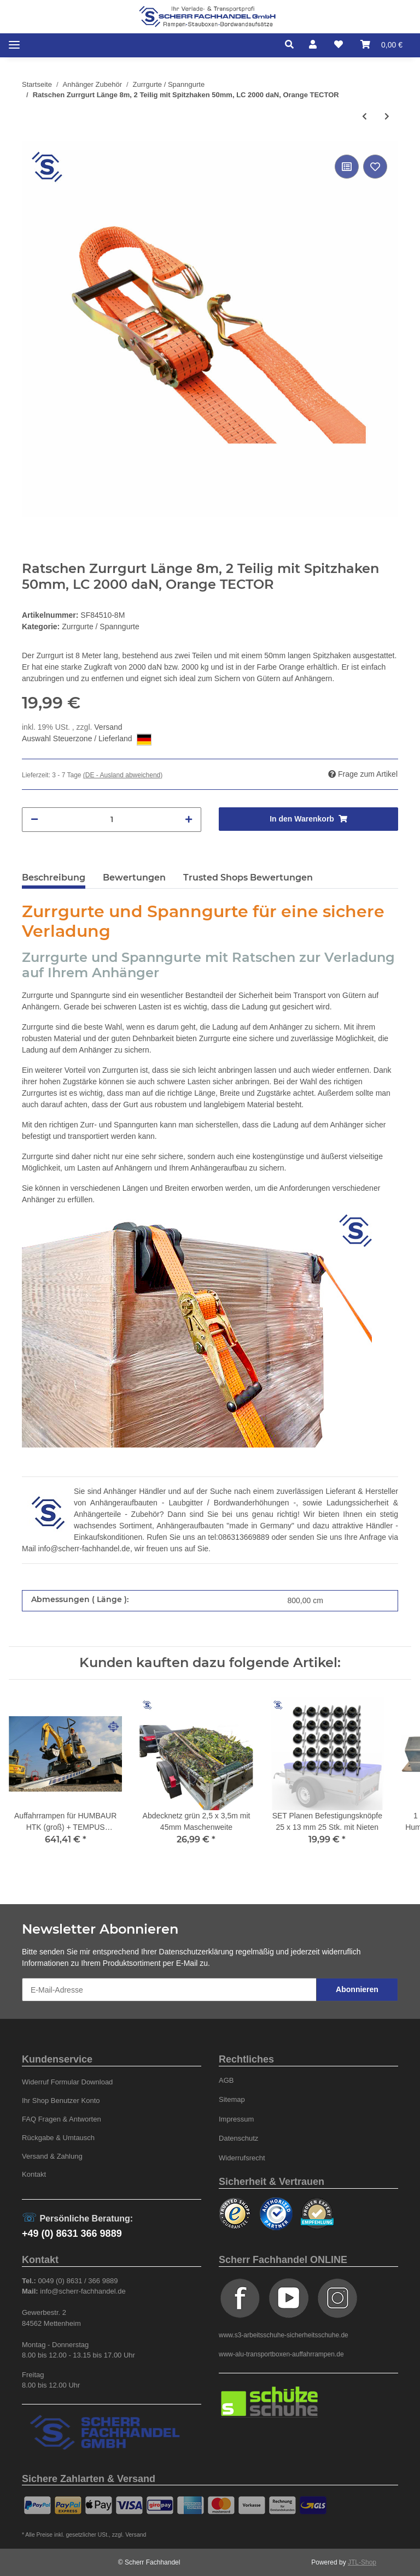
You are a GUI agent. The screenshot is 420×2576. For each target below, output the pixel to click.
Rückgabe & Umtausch (58, 2138)
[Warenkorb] (381, 45)
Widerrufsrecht (242, 2158)
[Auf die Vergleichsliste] (347, 167)
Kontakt (34, 2174)
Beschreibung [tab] (53, 877)
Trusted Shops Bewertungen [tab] (248, 877)
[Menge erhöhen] (189, 819)
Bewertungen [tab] (134, 877)
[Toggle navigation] (14, 45)
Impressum (236, 2119)
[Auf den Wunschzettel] (375, 167)
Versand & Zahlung (52, 2156)
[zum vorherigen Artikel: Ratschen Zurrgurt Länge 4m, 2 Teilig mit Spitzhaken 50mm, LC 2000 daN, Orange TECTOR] (364, 116)
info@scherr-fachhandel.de (84, 1548)
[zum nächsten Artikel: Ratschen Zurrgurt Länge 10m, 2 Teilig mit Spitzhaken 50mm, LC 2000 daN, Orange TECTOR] (387, 116)
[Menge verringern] (34, 819)
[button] (292, 45)
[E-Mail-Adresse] (169, 1989)
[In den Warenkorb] (308, 819)
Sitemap (232, 2099)
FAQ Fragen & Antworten (61, 2119)
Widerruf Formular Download (67, 2082)
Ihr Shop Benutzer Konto (61, 2100)
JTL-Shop (362, 2562)
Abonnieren (357, 1989)
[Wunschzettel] (338, 45)
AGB (226, 2080)
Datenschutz (238, 2138)
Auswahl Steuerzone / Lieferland (86, 740)
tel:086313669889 (238, 1537)
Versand (108, 727)
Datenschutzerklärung (196, 1951)
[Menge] (111, 819)
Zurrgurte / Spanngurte (100, 626)
